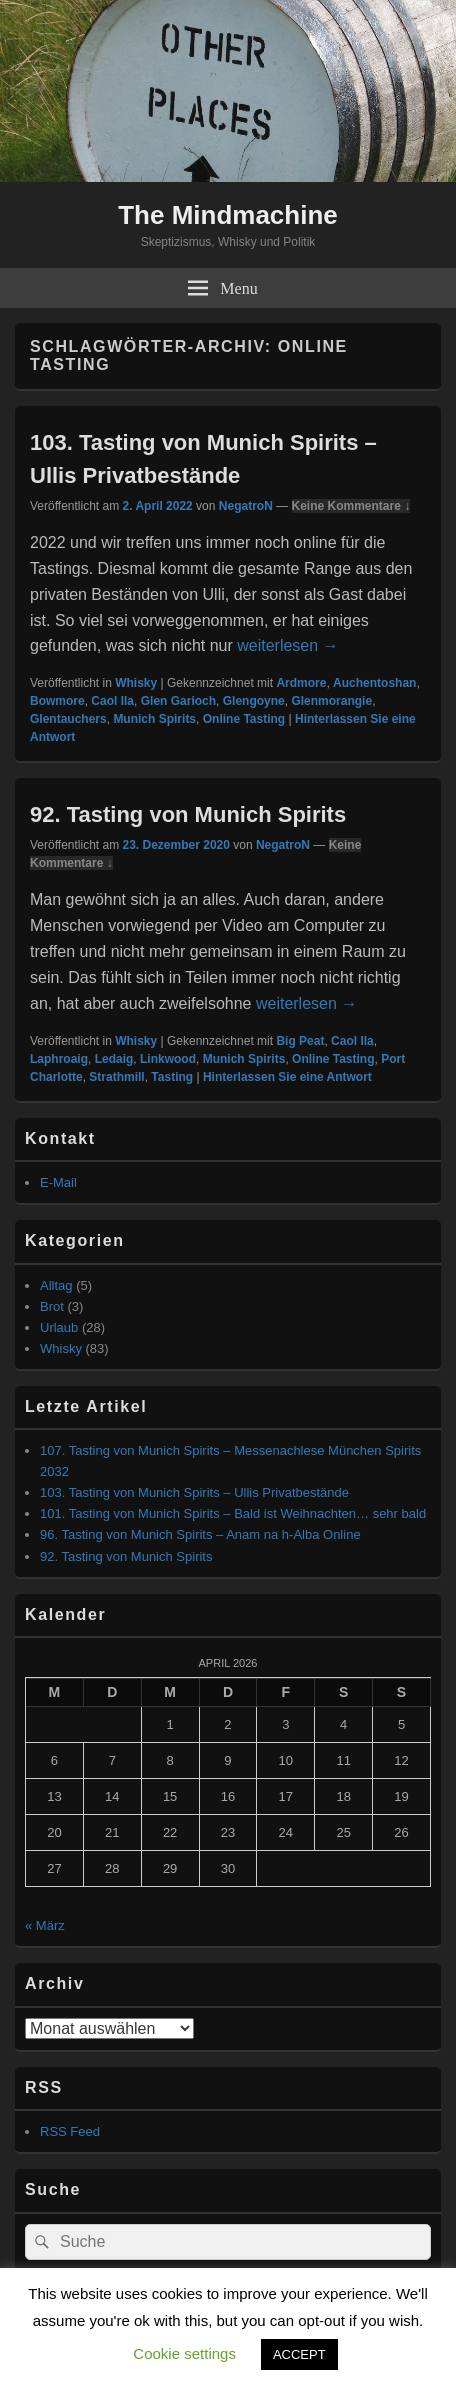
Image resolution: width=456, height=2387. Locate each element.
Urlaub (59, 1327)
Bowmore (57, 701)
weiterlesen (287, 645)
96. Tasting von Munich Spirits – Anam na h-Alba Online (200, 1534)
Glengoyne (254, 701)
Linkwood (168, 1059)
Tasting (172, 1077)
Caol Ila (112, 701)
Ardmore (301, 683)
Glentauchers (68, 719)
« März (45, 1925)
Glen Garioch (178, 701)
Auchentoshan (374, 683)
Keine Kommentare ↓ (351, 506)
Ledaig (114, 1059)
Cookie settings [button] (184, 2353)
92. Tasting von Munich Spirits (188, 814)
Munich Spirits (154, 719)
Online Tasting (244, 719)
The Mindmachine (228, 215)
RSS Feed (70, 2131)
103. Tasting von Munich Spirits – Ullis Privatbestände (194, 1492)
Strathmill (116, 1077)
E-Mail (58, 1182)
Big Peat (300, 1041)
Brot (52, 1306)
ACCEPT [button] (299, 2354)
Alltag (56, 1285)
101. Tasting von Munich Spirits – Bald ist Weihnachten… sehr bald (233, 1513)
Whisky (136, 683)
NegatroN (246, 506)
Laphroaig (59, 1059)
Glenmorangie (331, 701)
